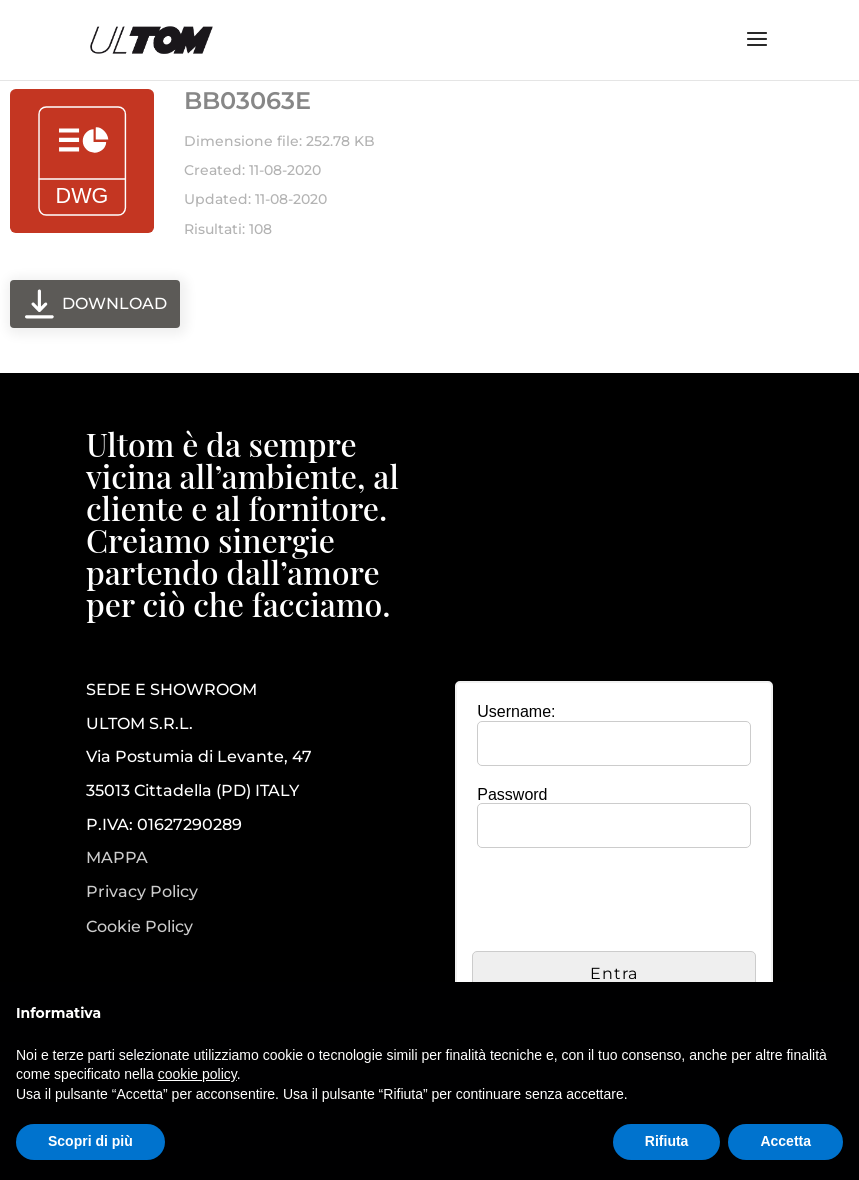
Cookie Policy (139, 927)
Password (512, 794)
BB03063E (247, 100)
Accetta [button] (785, 1141)
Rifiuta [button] (667, 1141)
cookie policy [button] (197, 1074)
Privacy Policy (142, 892)
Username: (516, 711)
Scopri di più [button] (90, 1141)
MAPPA (117, 857)
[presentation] (624, 902)
